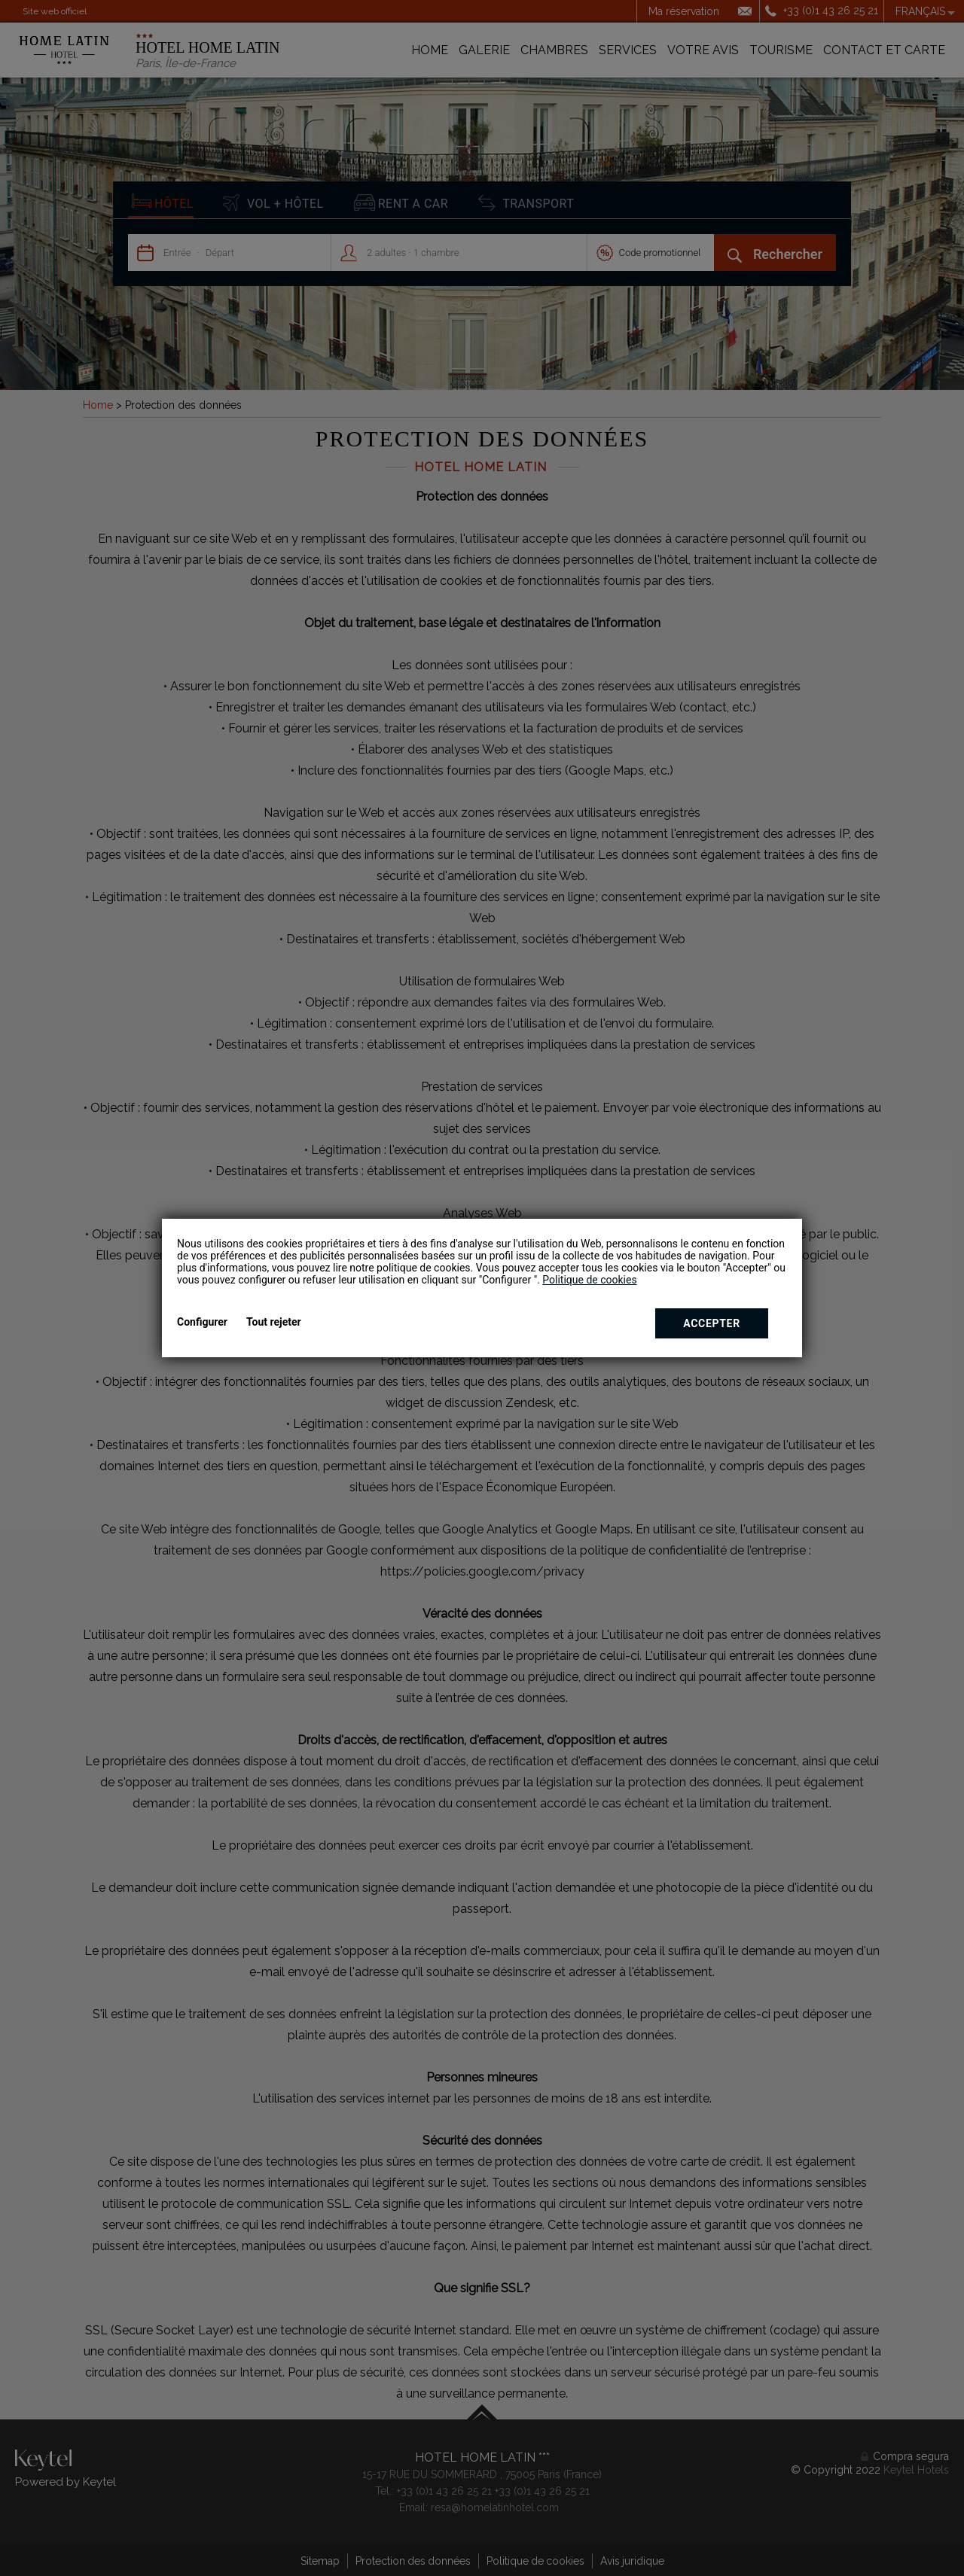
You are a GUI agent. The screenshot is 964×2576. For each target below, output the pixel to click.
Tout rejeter (273, 1322)
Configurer (202, 1322)
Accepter (711, 1323)
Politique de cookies (589, 1280)
